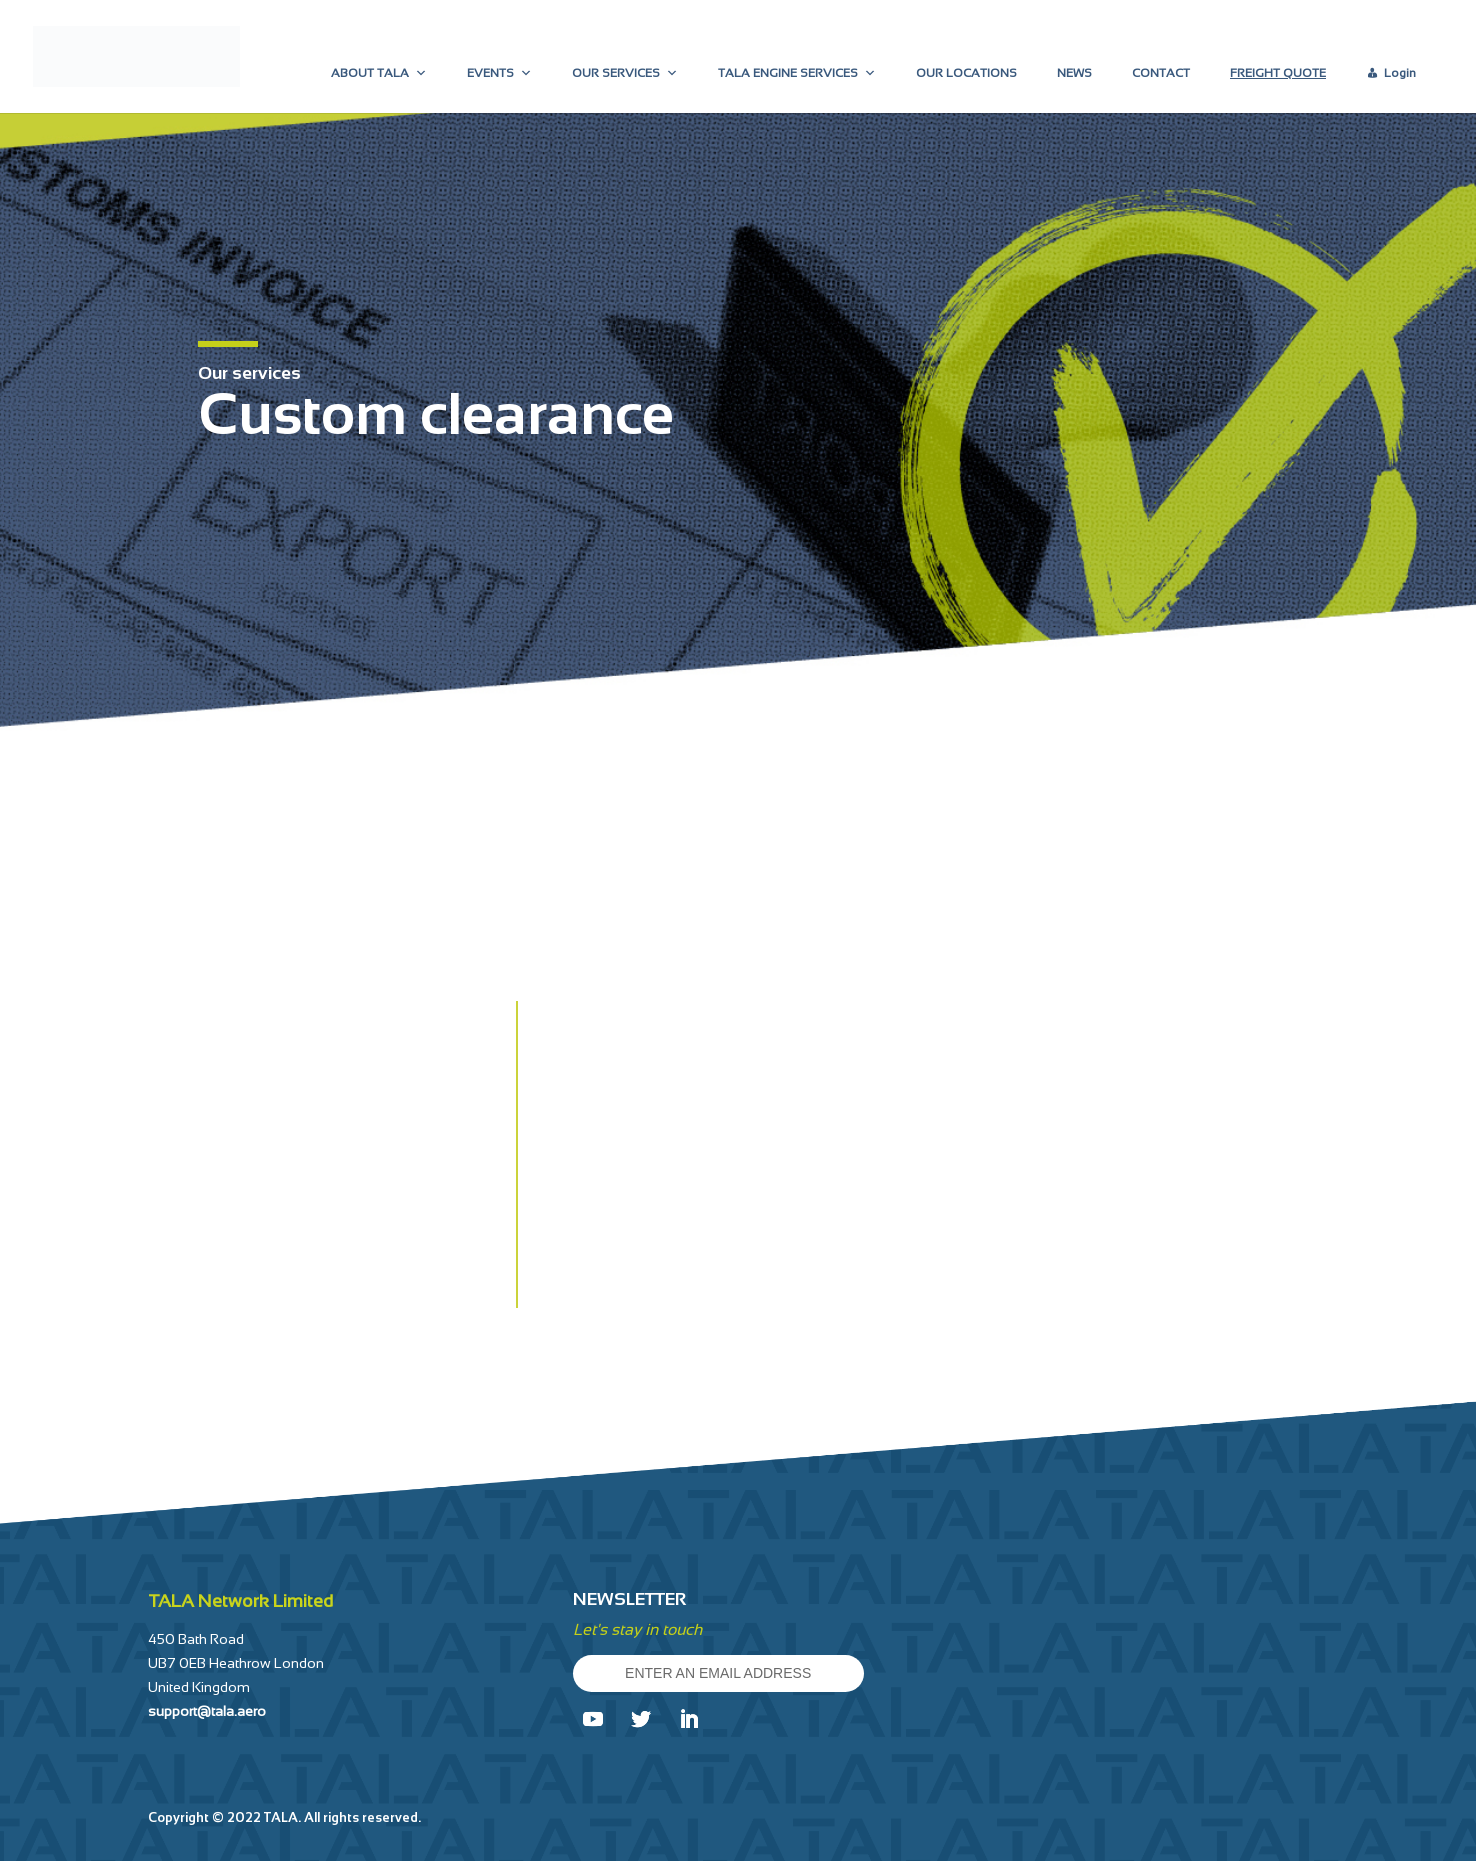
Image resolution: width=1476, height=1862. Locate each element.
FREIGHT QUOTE (1278, 73)
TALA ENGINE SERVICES (797, 73)
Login (1400, 73)
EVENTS (499, 73)
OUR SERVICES (625, 73)
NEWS (1074, 73)
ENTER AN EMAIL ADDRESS (725, 1674)
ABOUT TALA (379, 73)
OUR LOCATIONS (966, 73)
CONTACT (1161, 73)
